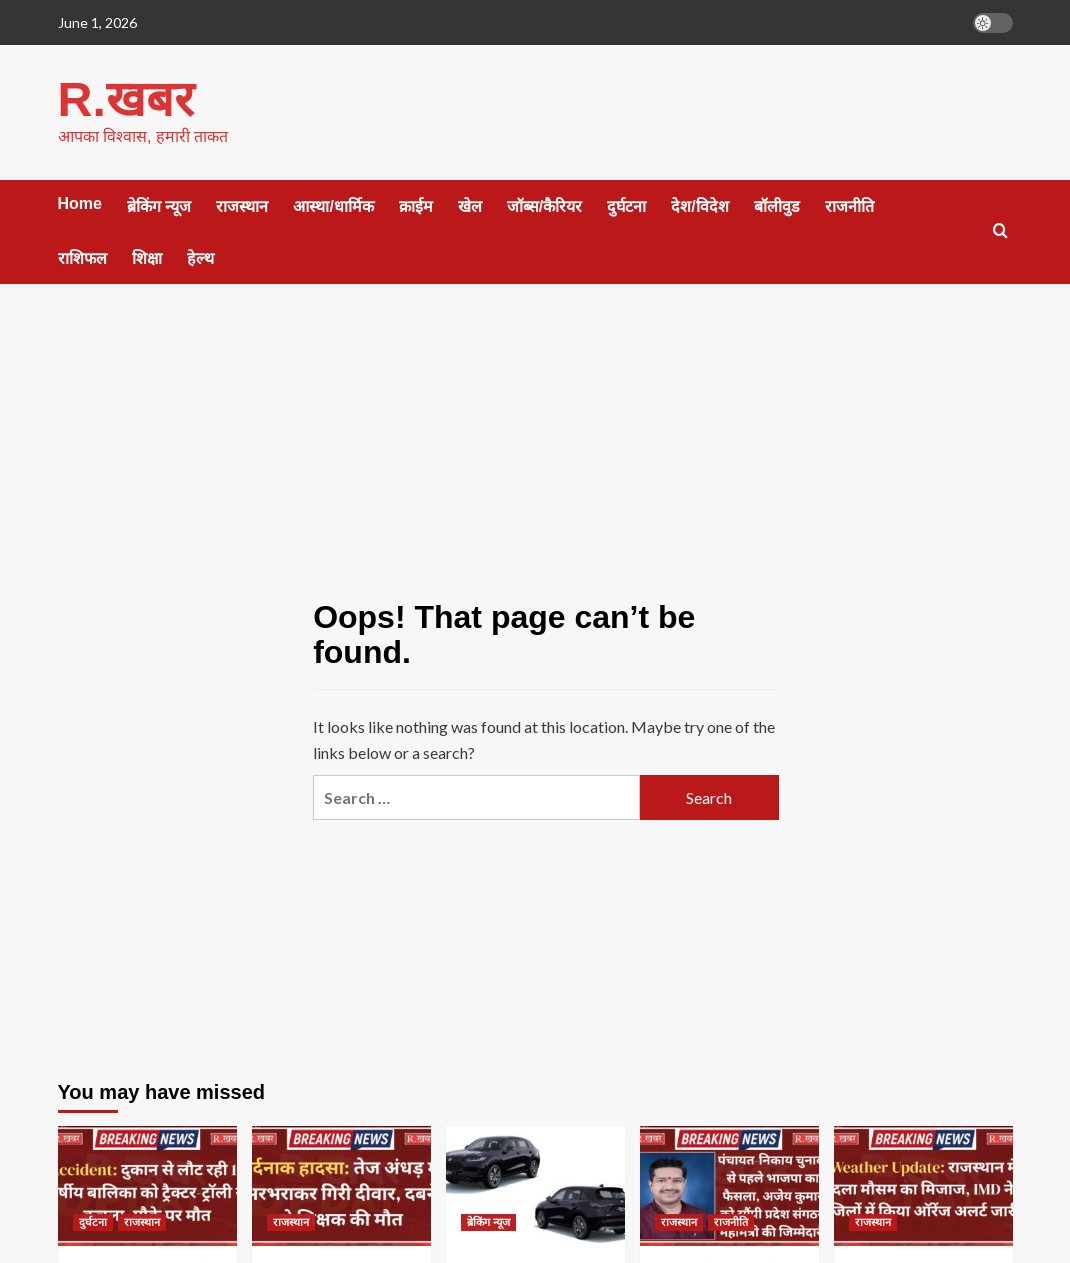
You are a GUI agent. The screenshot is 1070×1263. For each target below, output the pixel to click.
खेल (470, 205)
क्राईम (416, 205)
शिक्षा (147, 257)
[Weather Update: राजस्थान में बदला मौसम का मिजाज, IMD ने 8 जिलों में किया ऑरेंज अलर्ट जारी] (923, 1184)
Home (80, 202)
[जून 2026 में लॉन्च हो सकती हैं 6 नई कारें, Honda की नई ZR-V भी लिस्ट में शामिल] (535, 1184)
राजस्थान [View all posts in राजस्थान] (142, 1221)
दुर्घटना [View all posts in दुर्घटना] (93, 1221)
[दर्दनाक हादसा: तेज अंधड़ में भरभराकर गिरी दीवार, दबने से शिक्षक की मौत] (341, 1184)
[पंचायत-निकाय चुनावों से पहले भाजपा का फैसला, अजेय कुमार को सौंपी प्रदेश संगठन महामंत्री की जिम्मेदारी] (729, 1184)
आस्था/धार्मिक (333, 205)
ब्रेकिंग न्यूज (159, 205)
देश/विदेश (699, 205)
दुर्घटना (626, 205)
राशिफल (82, 257)
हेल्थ (200, 257)
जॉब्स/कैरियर (544, 205)
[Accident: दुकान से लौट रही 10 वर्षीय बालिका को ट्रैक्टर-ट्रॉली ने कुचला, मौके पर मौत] (147, 1184)
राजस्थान (242, 205)
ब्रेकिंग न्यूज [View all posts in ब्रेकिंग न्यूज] (488, 1221)
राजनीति (849, 205)
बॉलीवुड (777, 205)
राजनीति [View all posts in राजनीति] (731, 1221)
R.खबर (125, 98)
